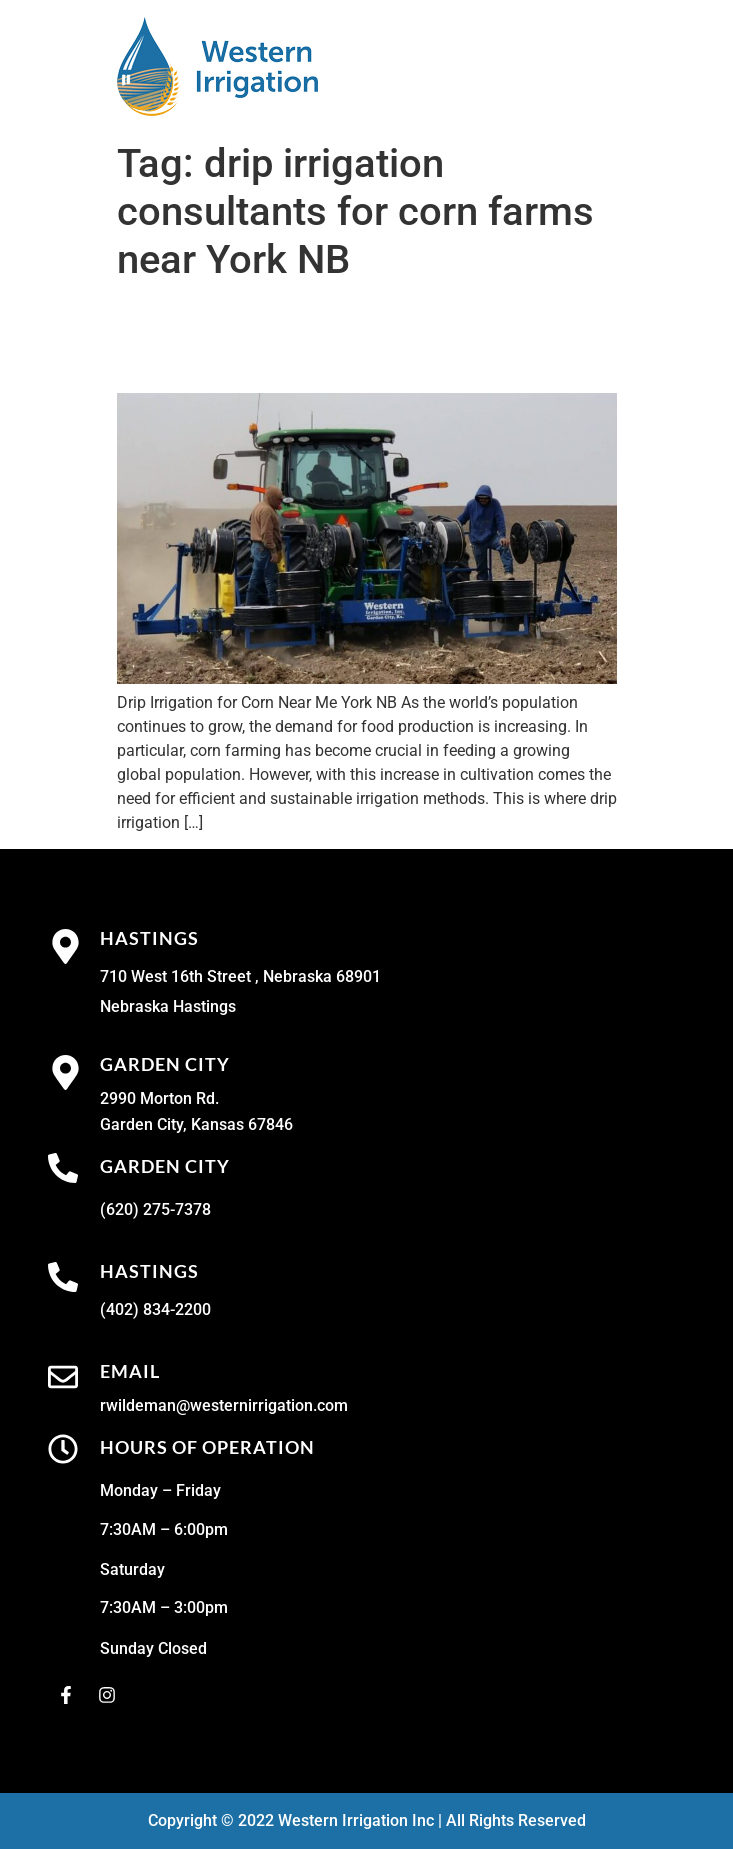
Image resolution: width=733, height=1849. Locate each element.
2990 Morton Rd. (159, 1098)
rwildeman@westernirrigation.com (224, 1405)
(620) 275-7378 (155, 1209)
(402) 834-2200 (155, 1309)
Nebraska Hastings (168, 1006)
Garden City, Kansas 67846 (196, 1124)
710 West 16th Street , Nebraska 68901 (240, 976)
